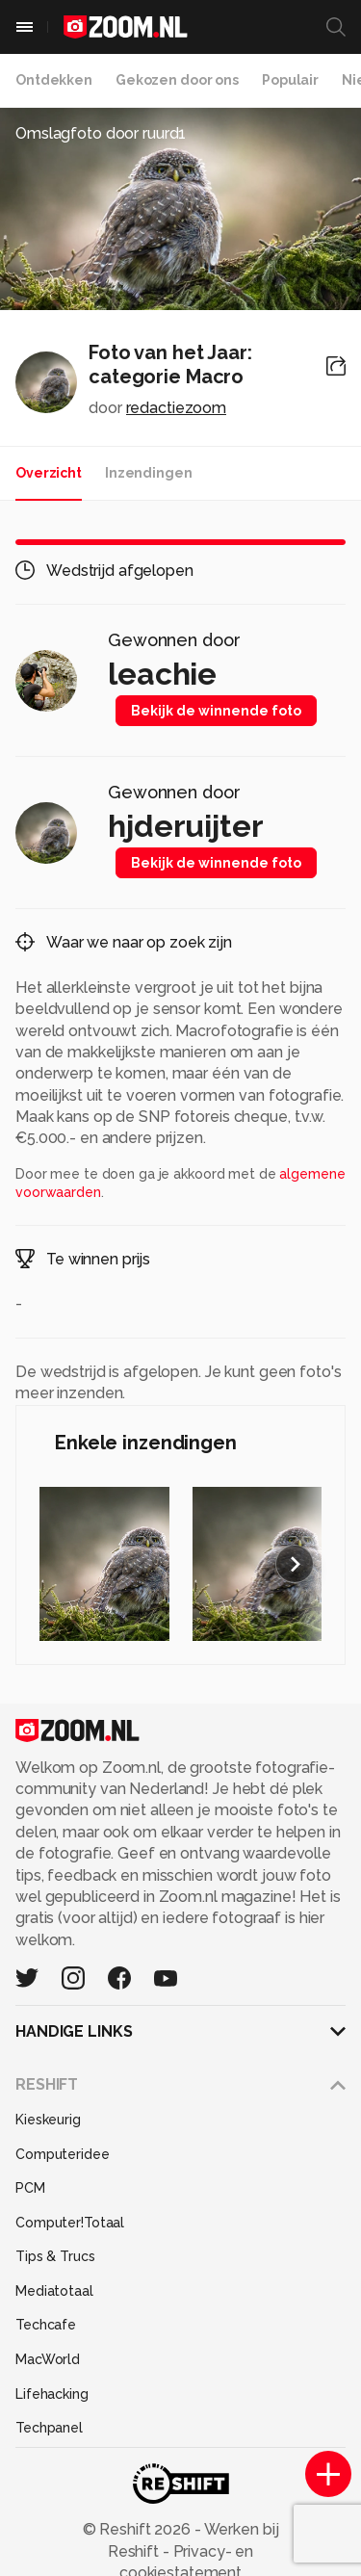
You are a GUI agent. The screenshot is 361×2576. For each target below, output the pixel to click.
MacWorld (47, 2359)
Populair (290, 80)
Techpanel (49, 2427)
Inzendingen (149, 473)
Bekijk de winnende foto (216, 710)
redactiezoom (176, 408)
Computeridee (62, 2154)
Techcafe (45, 2324)
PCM (30, 2188)
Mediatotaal (54, 2291)
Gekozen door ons (177, 80)
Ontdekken (53, 80)
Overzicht (48, 473)
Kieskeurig (48, 2119)
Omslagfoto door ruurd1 (100, 133)
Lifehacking (52, 2394)
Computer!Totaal (69, 2222)
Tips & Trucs (55, 2256)
